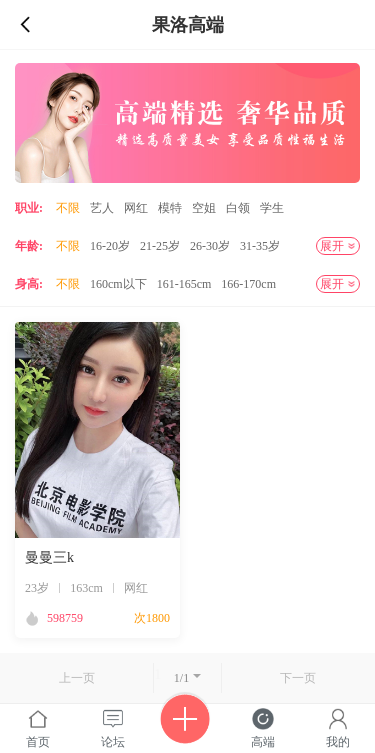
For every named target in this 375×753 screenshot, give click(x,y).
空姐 (204, 208)
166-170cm (248, 284)
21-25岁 (160, 246)
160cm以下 (118, 284)
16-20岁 (110, 246)
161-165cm (184, 284)
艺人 (102, 208)
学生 (272, 208)
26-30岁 (210, 246)
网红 (136, 208)
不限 (68, 208)
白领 (238, 208)
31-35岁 (260, 246)
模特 (170, 208)
